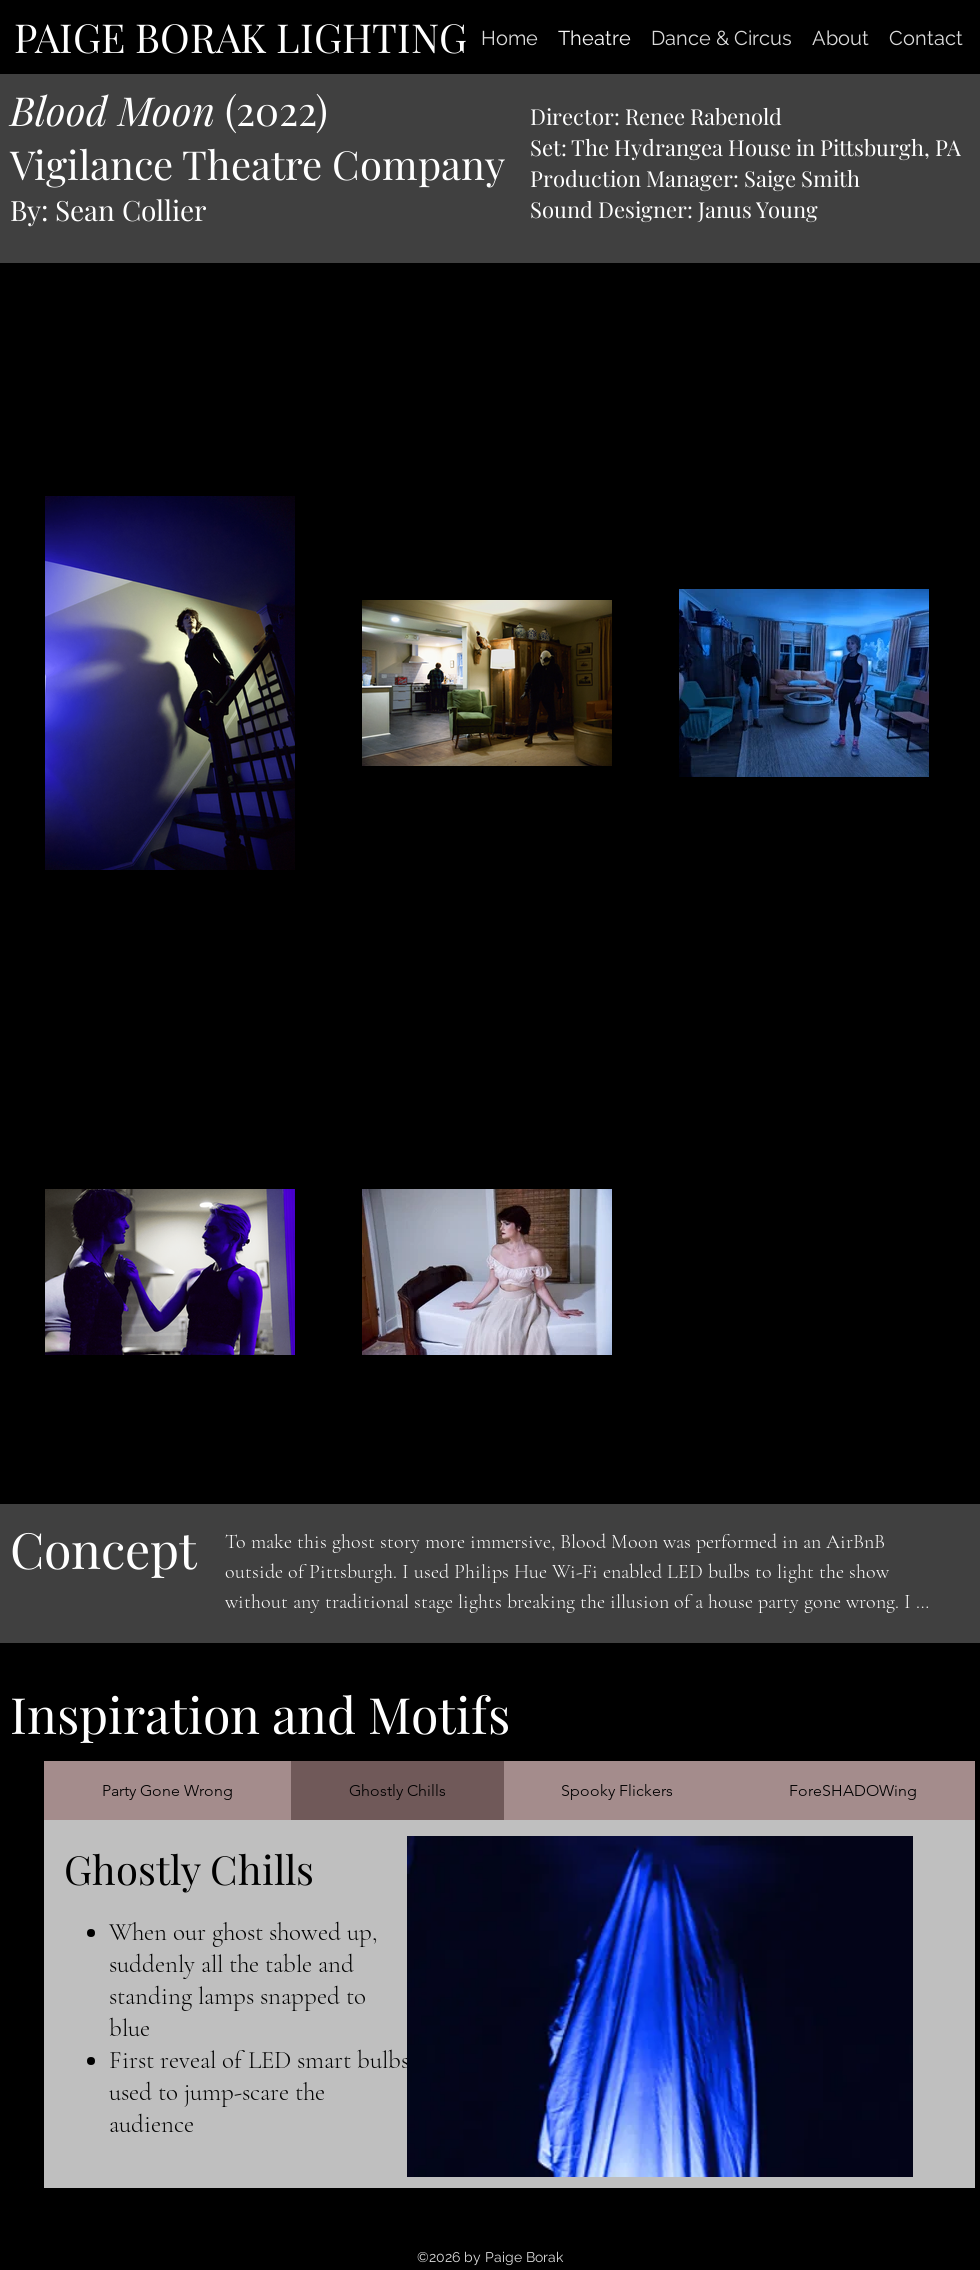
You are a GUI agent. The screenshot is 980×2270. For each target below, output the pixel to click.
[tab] (167, 1790)
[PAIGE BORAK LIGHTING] (240, 37)
